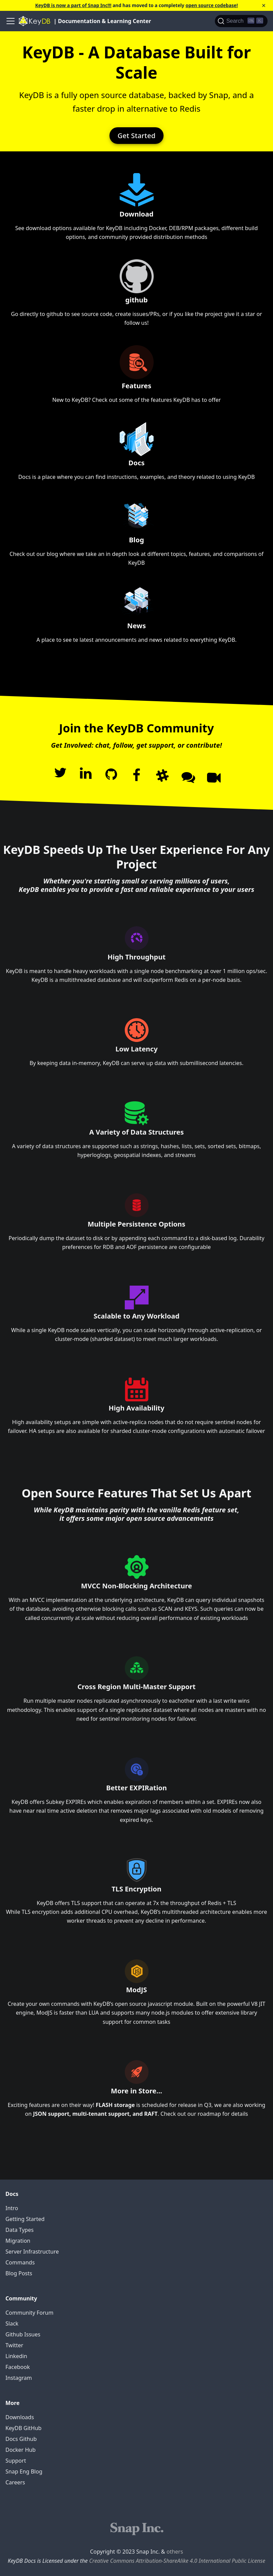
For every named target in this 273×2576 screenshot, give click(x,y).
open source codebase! (212, 5)
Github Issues (22, 2334)
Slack (11, 2323)
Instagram (18, 2378)
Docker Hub (20, 2449)
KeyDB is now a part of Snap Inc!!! (73, 5)
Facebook (17, 2367)
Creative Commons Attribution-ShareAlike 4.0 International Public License (177, 2560)
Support (15, 2460)
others (175, 2551)
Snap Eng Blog (23, 2471)
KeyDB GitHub (23, 2428)
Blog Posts (18, 2273)
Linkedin (16, 2356)
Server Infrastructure (32, 2251)
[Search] (241, 21)
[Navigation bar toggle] (10, 21)
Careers (15, 2482)
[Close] (263, 5)
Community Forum (29, 2312)
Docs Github (21, 2439)
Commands (20, 2262)
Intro (11, 2208)
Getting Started (25, 2219)
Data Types (19, 2230)
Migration (17, 2240)
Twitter (14, 2345)
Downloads (19, 2417)
